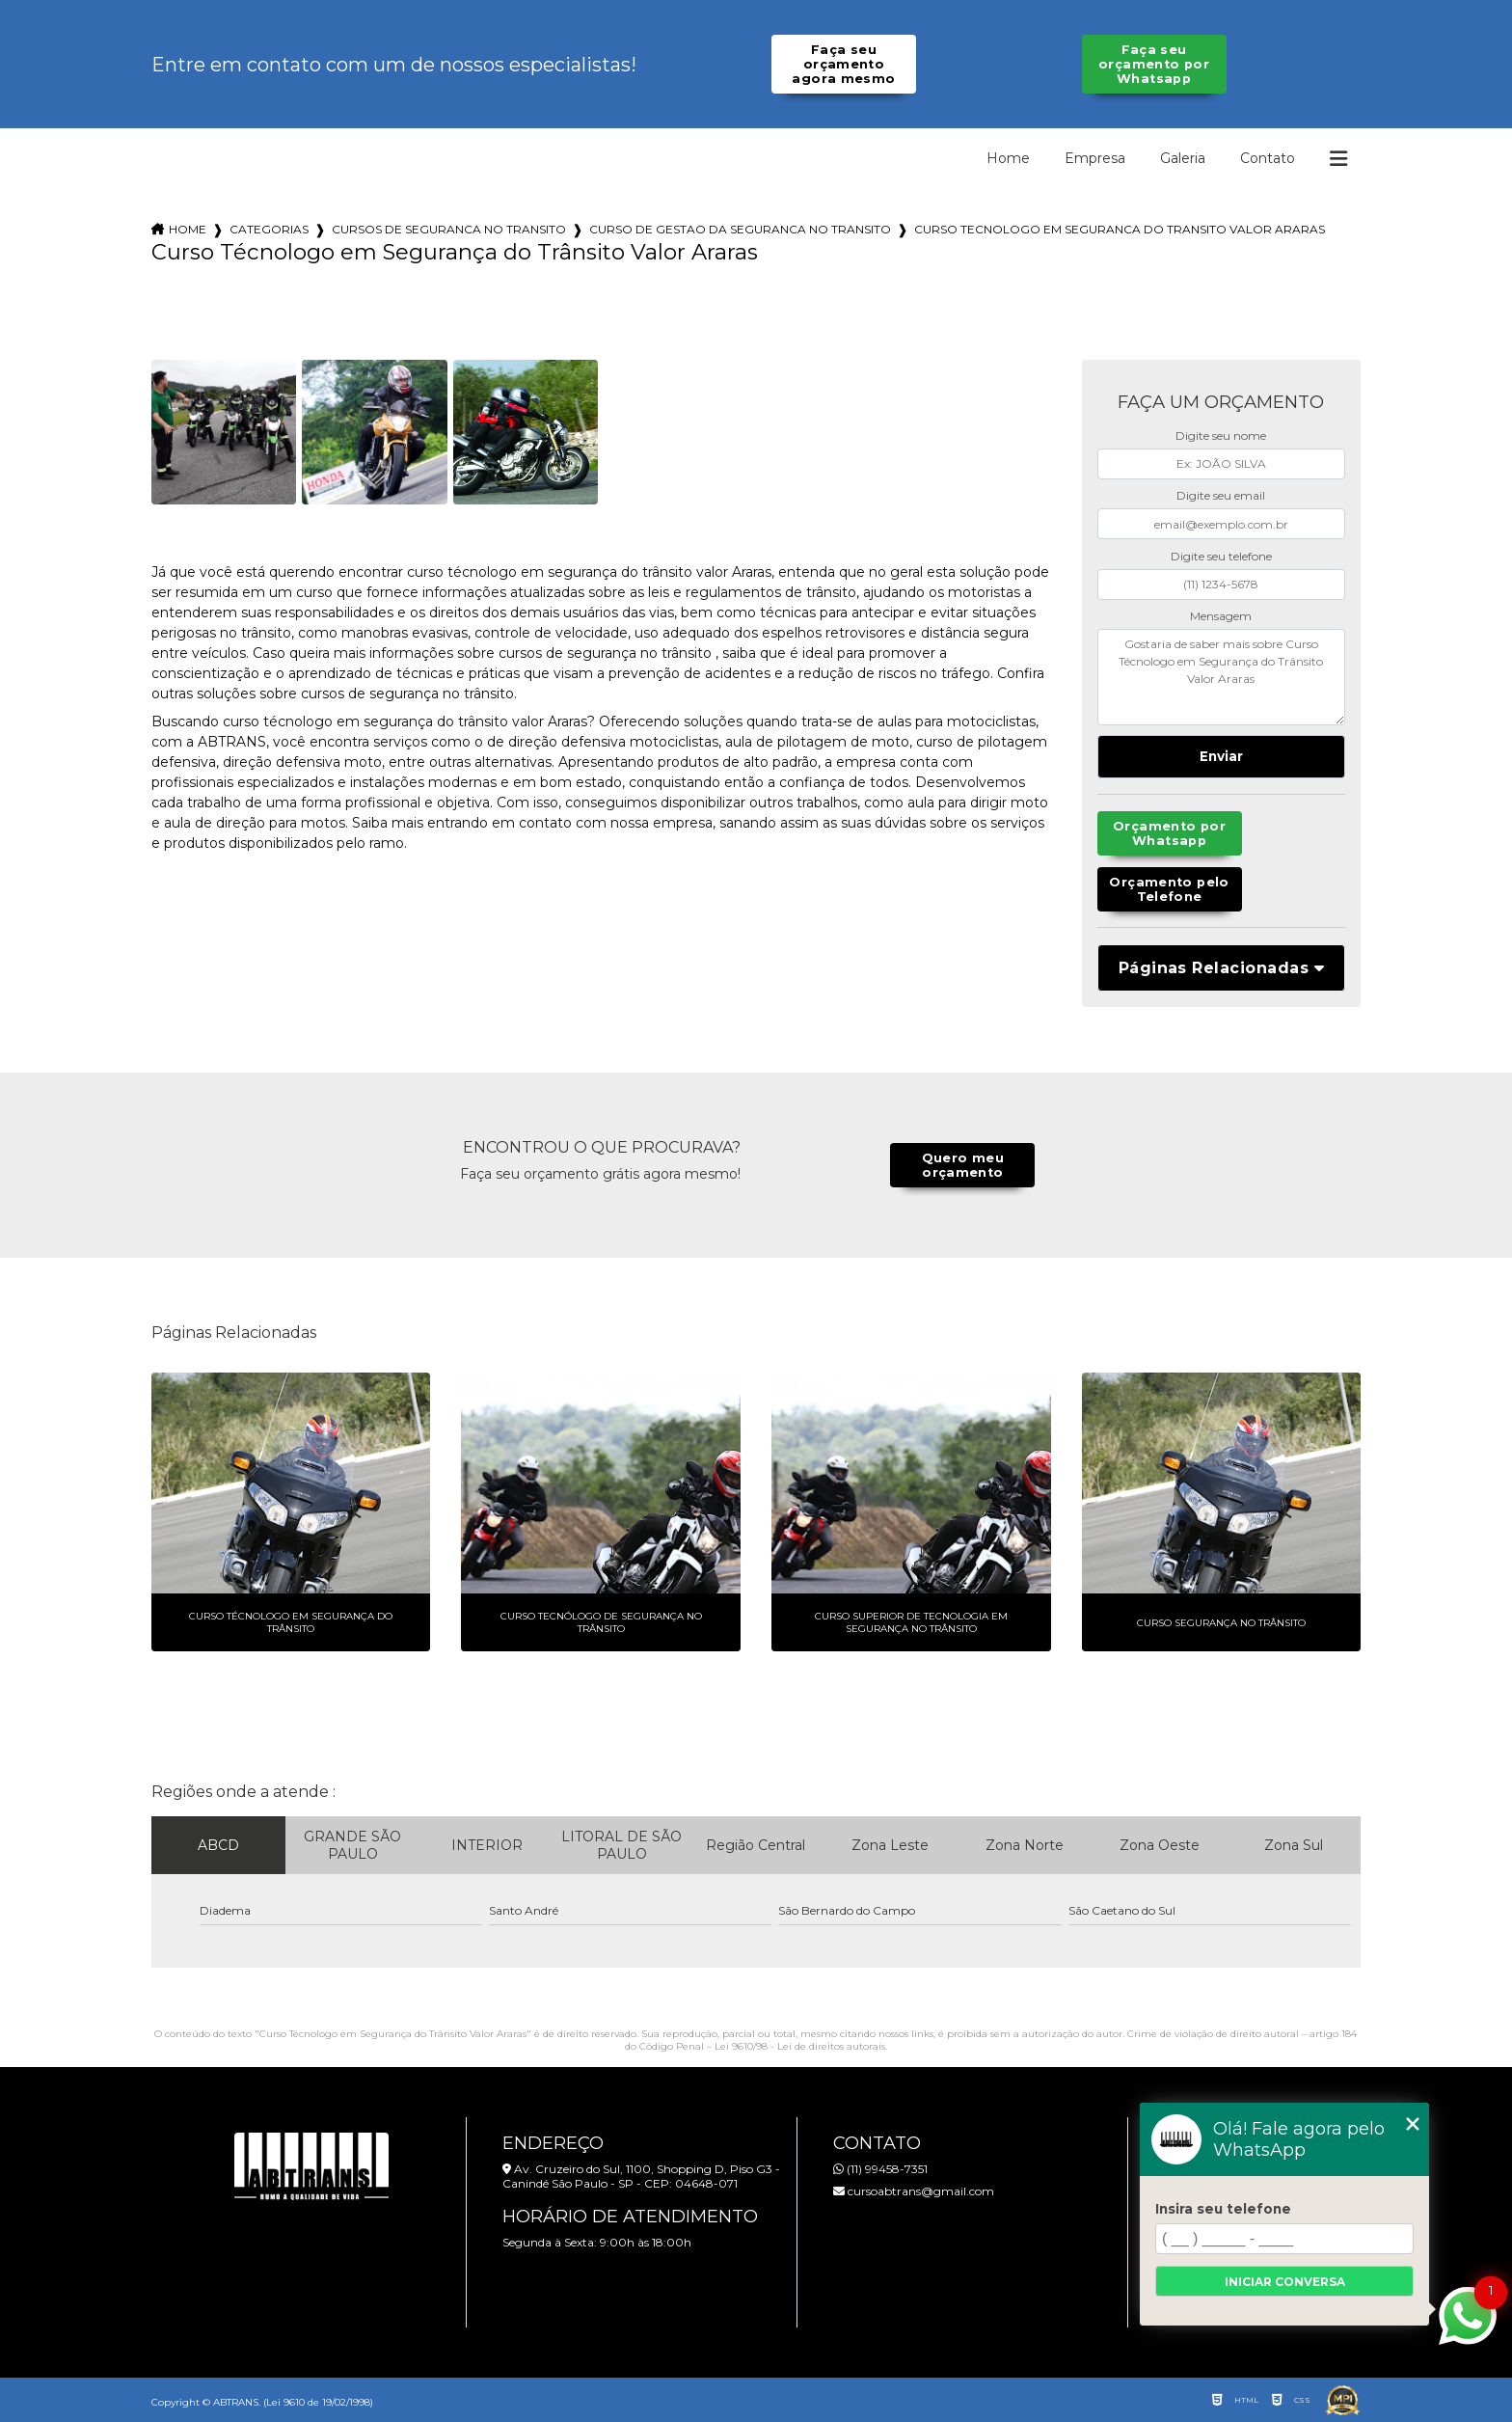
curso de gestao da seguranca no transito (740, 229)
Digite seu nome (1220, 435)
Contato (1267, 158)
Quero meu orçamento (963, 1165)
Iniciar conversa (1285, 2281)
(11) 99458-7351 (880, 2169)
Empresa (1095, 158)
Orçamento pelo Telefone (1168, 889)
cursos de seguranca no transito (449, 229)
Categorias (269, 229)
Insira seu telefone (1223, 2209)
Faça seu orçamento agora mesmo (843, 64)
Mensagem (1221, 616)
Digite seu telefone (1221, 556)
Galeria (1182, 158)
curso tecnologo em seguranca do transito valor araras (1119, 229)
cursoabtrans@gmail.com (913, 2191)
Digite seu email (1220, 495)
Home (1008, 158)
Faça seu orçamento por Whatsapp (1153, 64)
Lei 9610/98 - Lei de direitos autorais (800, 2046)
